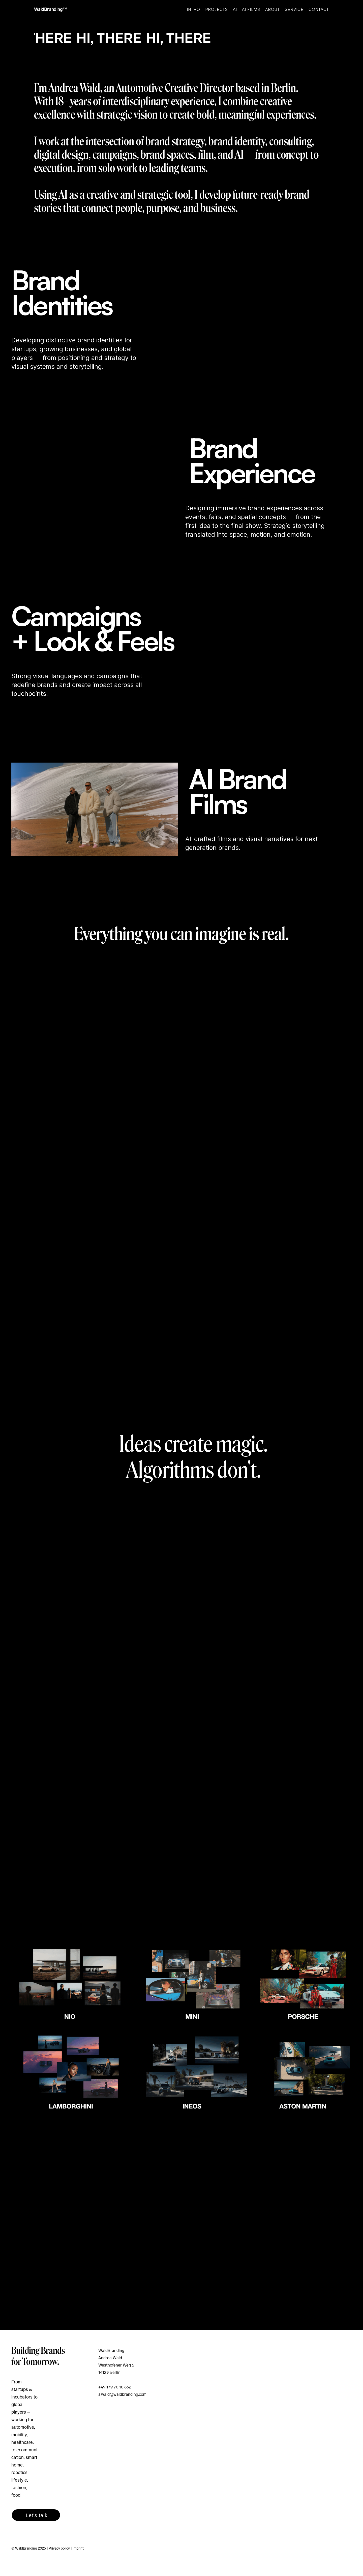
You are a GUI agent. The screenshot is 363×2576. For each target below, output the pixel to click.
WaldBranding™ (50, 9)
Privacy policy (59, 2548)
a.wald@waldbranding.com (122, 2394)
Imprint (78, 2548)
